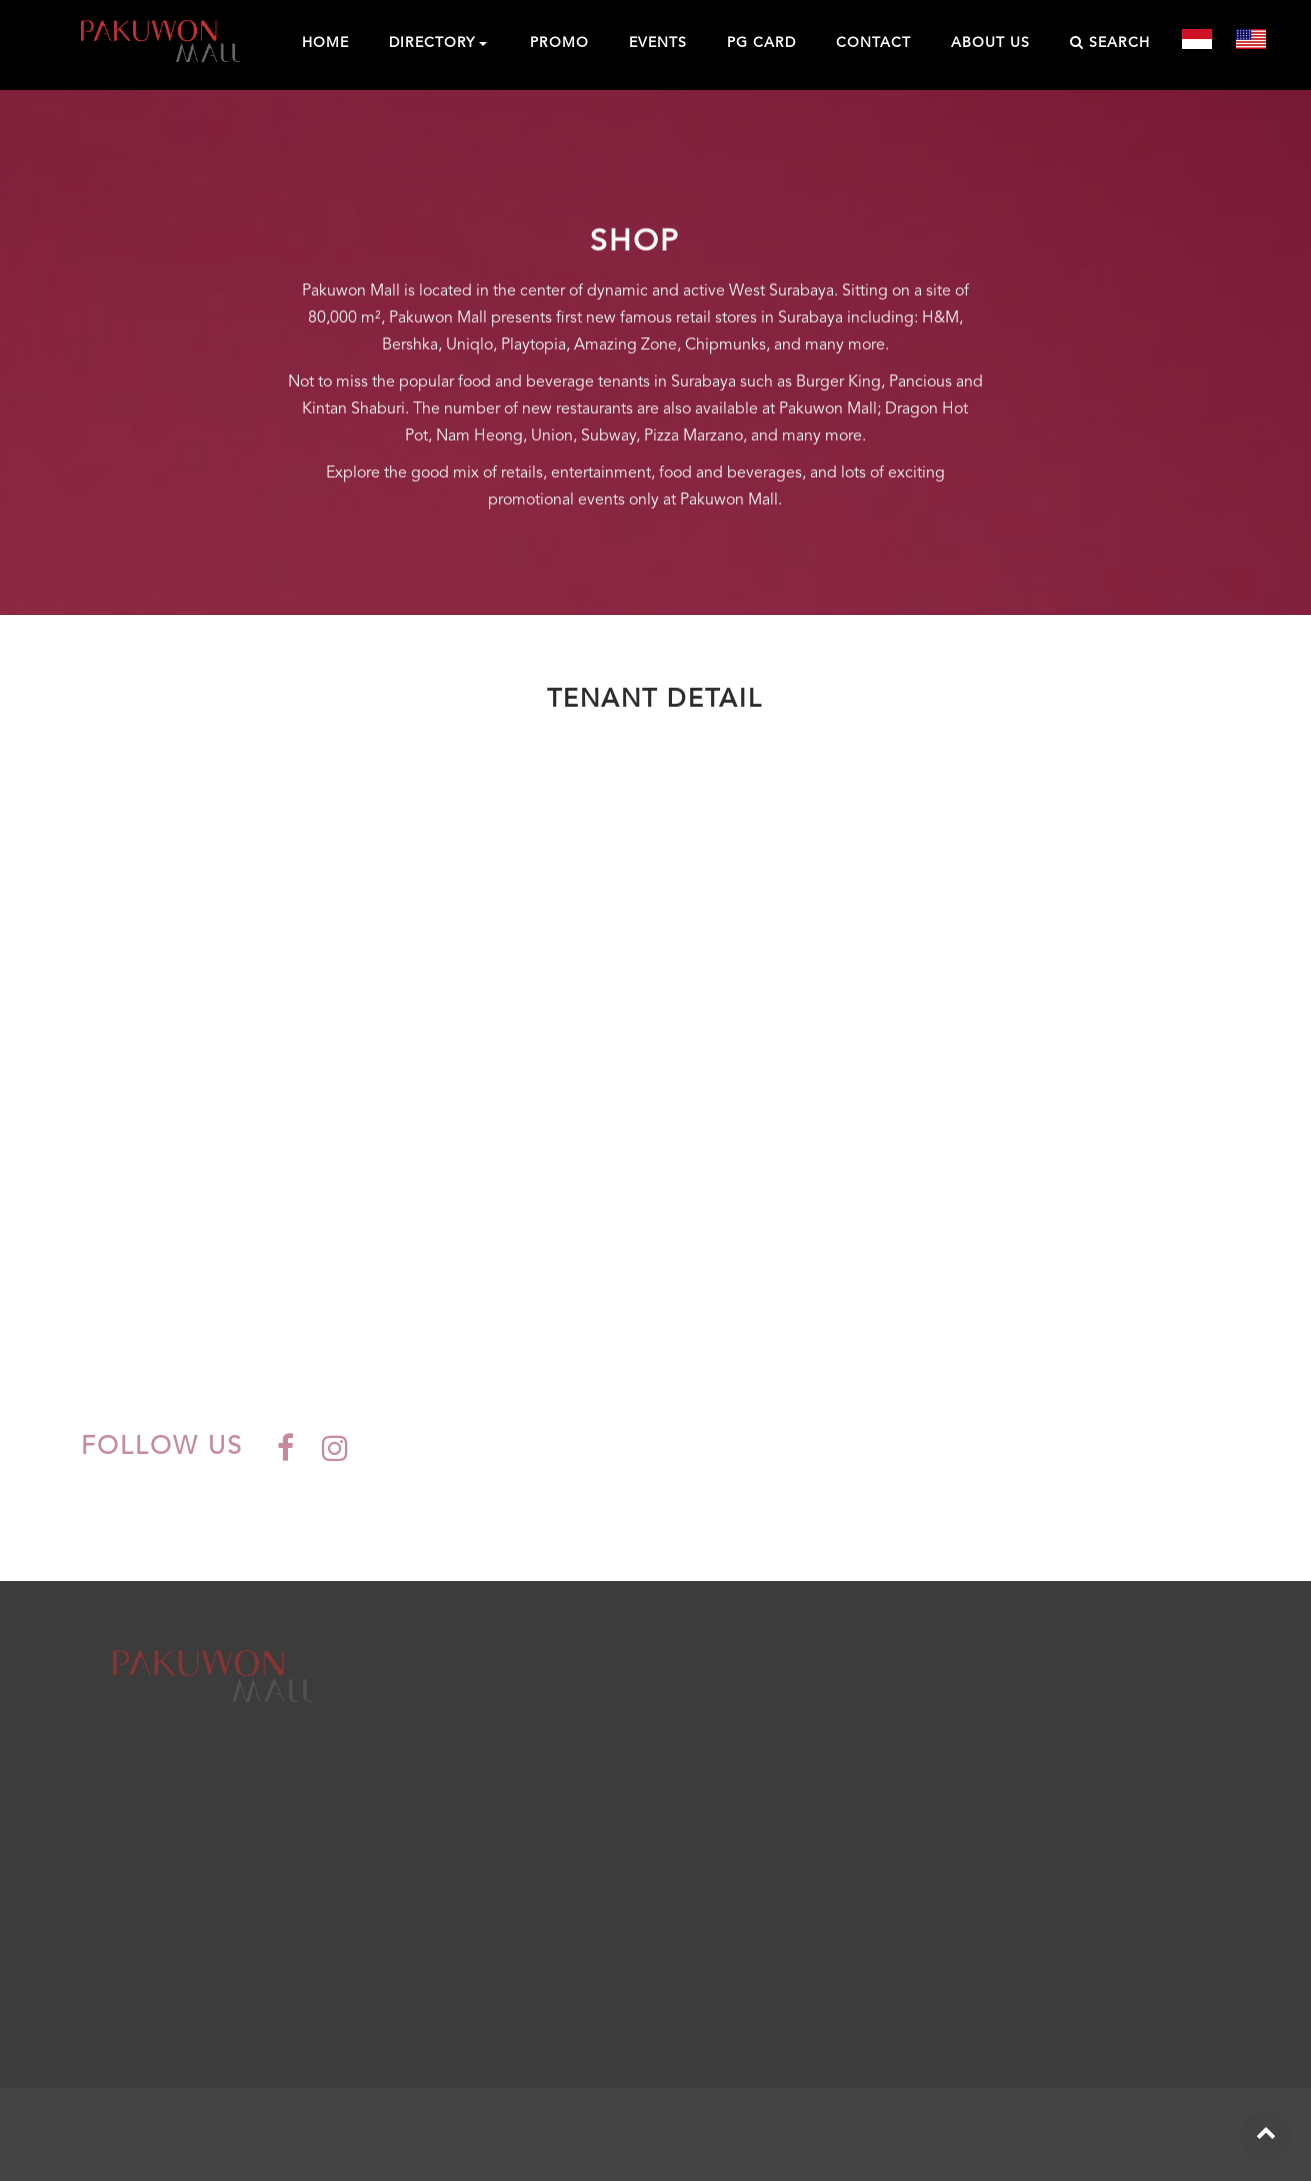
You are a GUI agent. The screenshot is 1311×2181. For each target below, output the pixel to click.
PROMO (559, 43)
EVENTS (658, 43)
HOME (325, 43)
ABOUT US (990, 43)
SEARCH (1110, 42)
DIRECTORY (432, 43)
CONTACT (873, 43)
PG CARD (761, 43)
